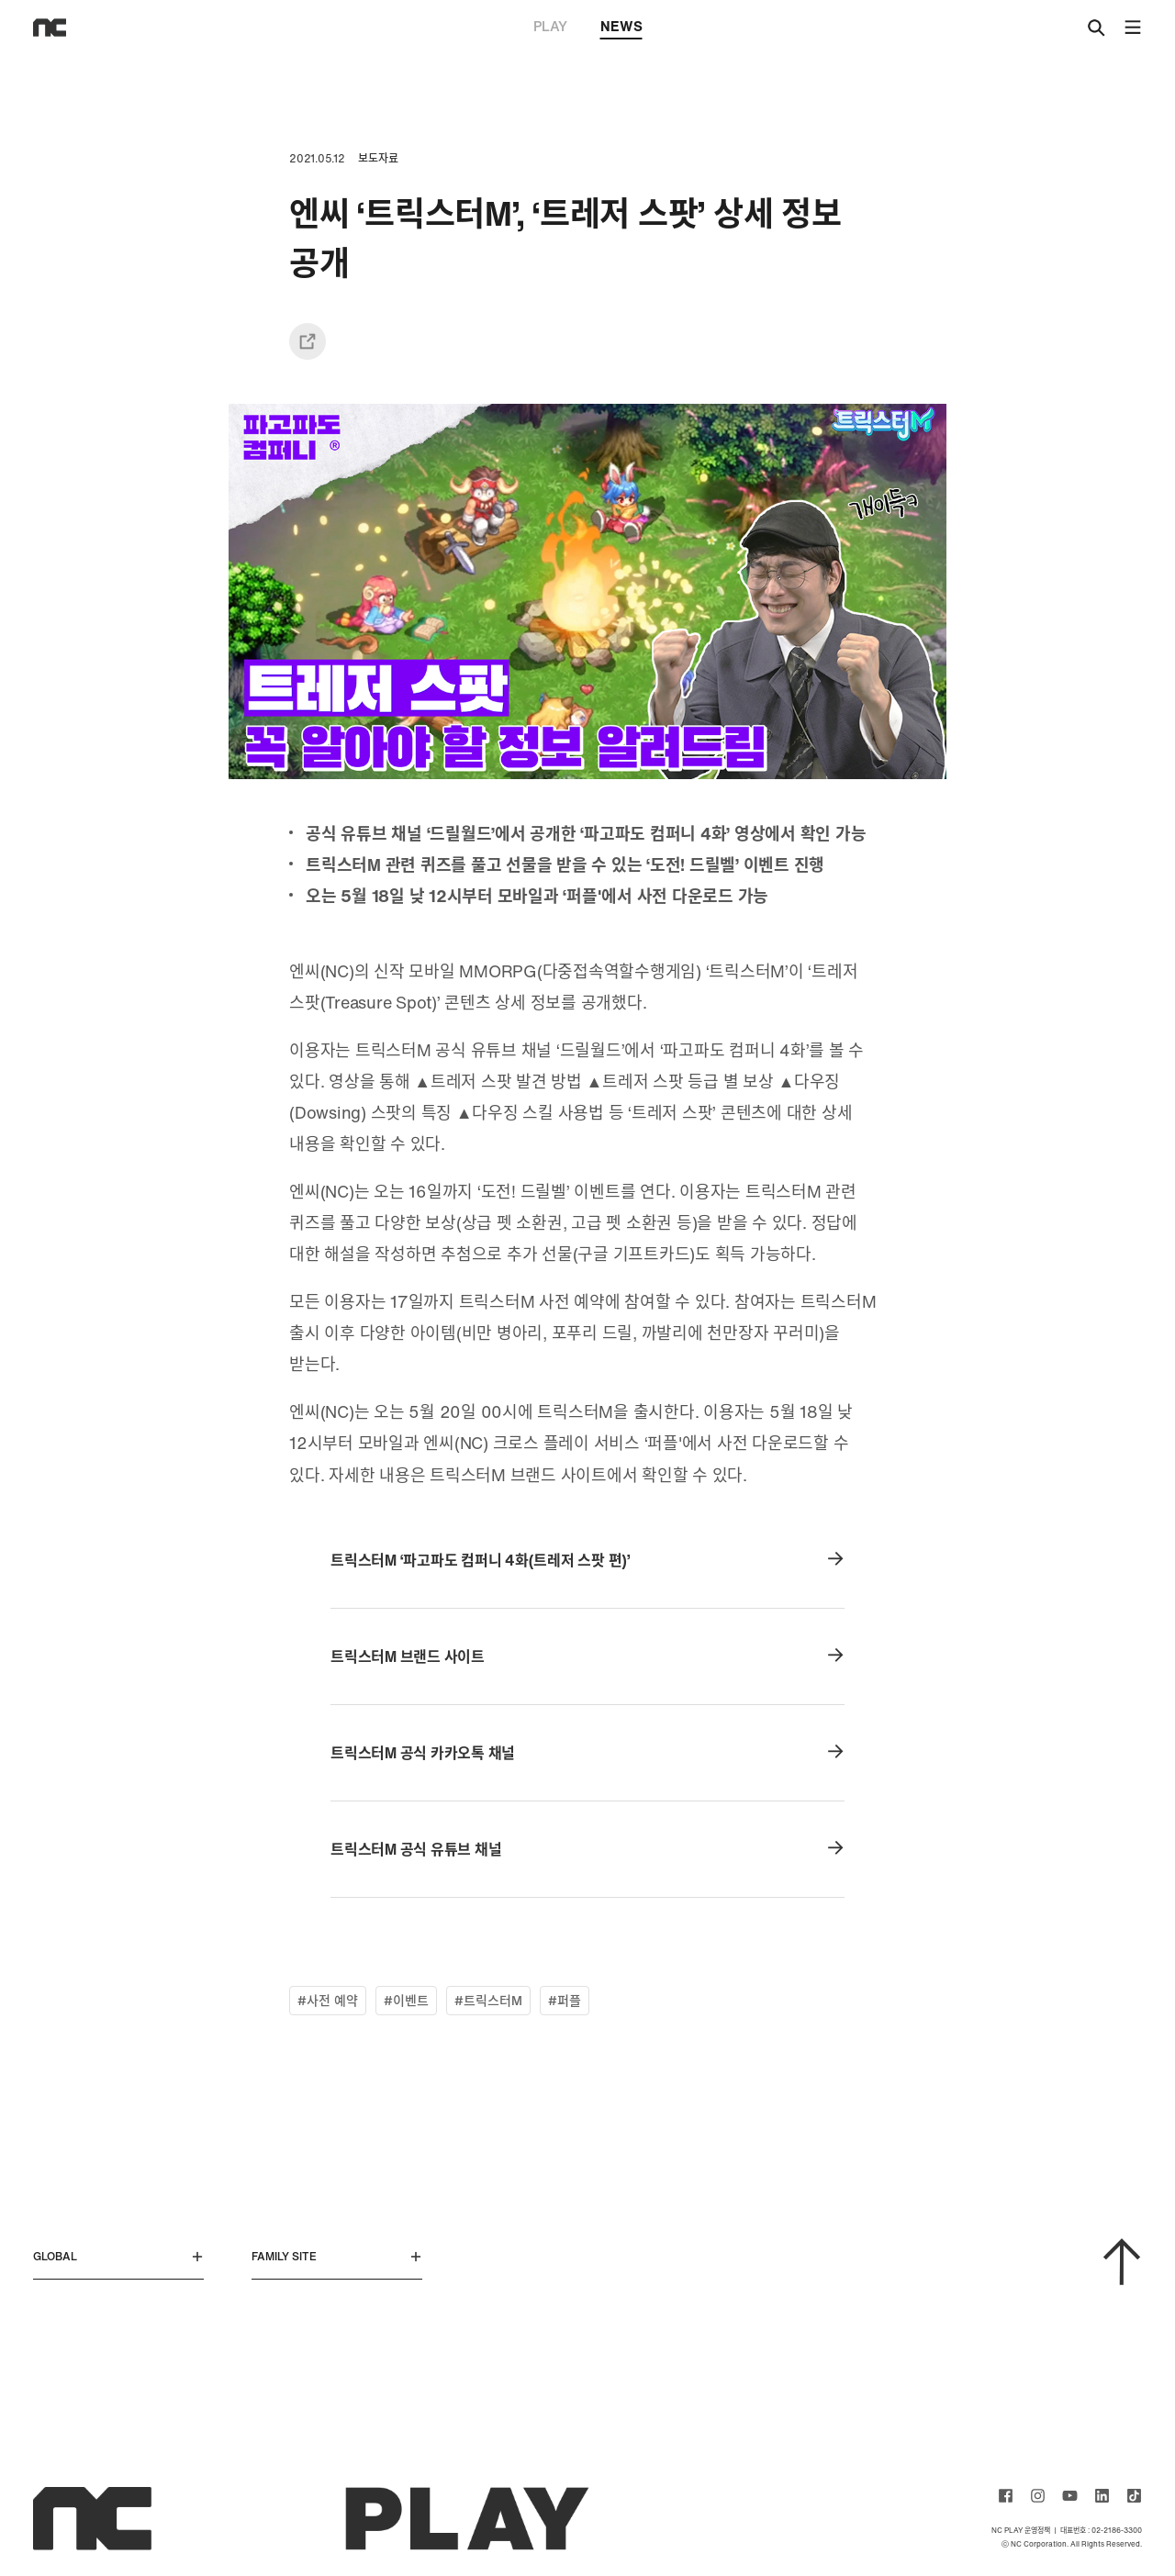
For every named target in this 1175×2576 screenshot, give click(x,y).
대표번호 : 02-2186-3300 (1101, 2530)
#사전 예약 (327, 2000)
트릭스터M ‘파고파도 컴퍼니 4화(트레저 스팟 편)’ (587, 1560)
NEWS (621, 27)
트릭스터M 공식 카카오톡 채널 (587, 1753)
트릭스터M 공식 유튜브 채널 (587, 1849)
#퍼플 (564, 2000)
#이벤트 (406, 2000)
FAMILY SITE (337, 2256)
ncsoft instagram (1038, 2496)
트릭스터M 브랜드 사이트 (587, 1656)
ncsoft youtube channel (1070, 2496)
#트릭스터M (488, 2000)
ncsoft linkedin (1102, 2496)
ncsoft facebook (1005, 2496)
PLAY (550, 26)
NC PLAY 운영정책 (1020, 2530)
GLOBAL (118, 2256)
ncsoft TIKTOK (1134, 2496)
